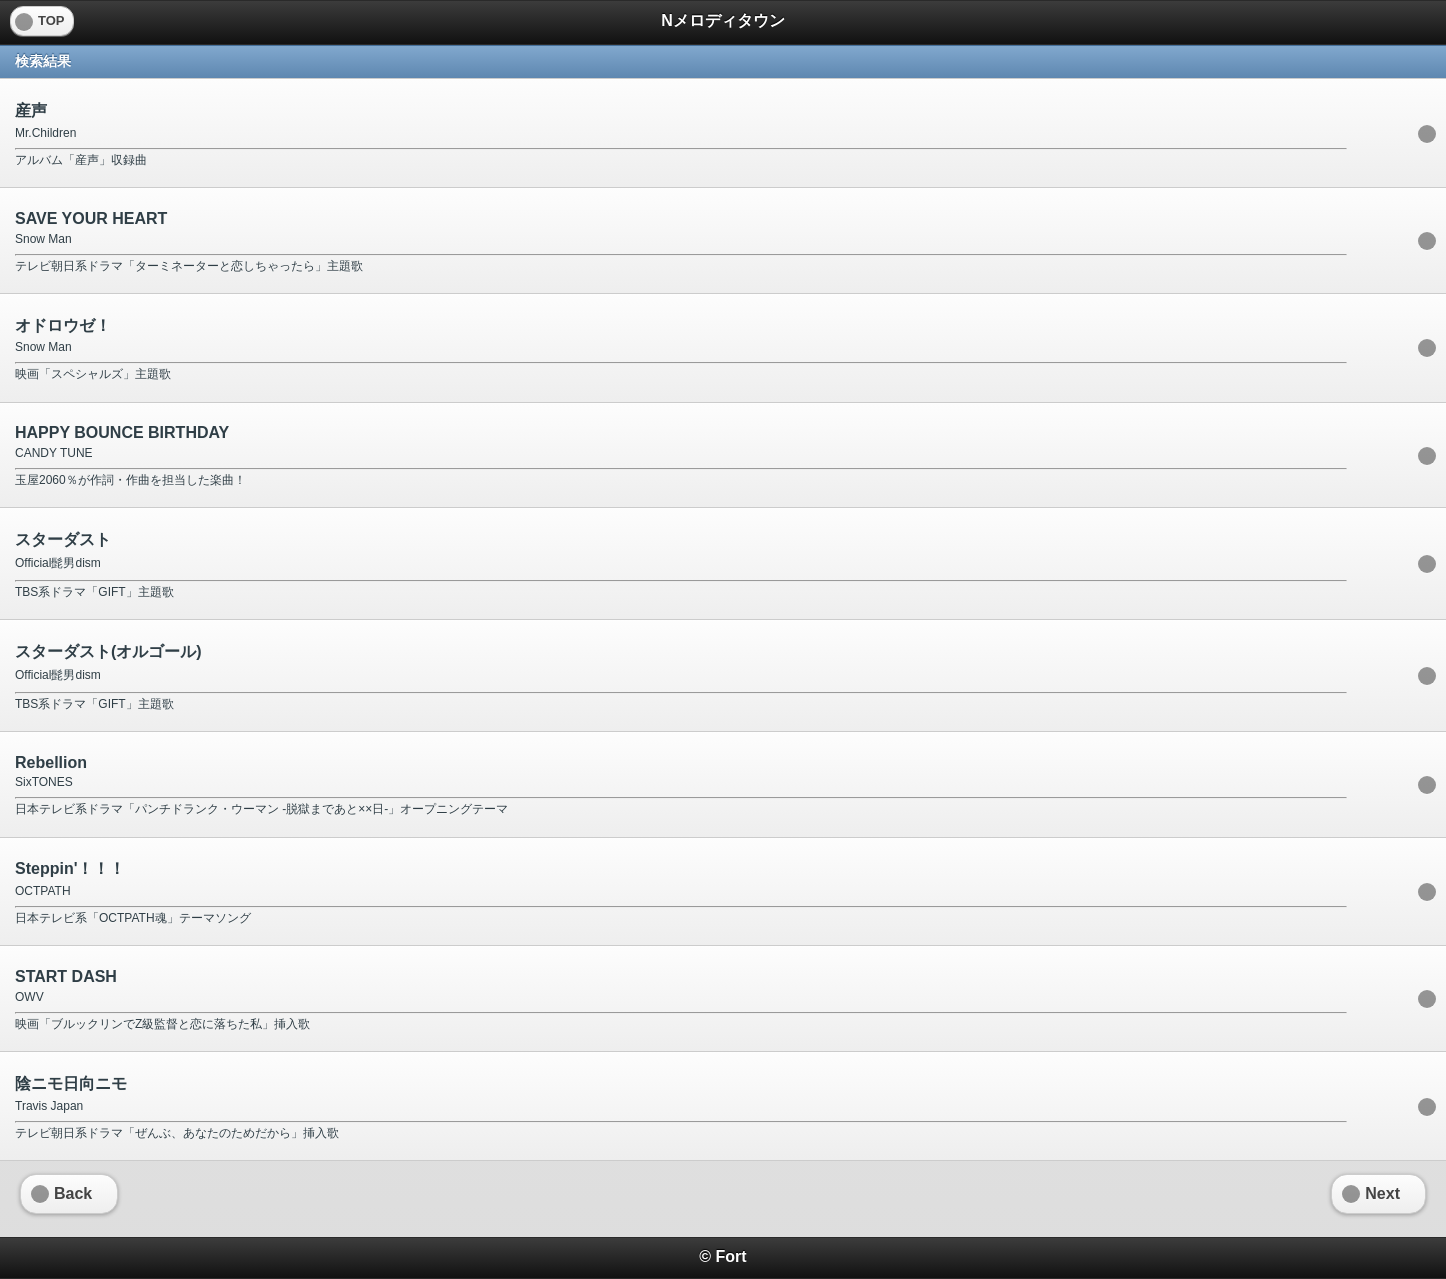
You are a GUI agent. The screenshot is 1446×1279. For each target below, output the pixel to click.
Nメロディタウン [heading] (723, 20)
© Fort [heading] (722, 1256)
